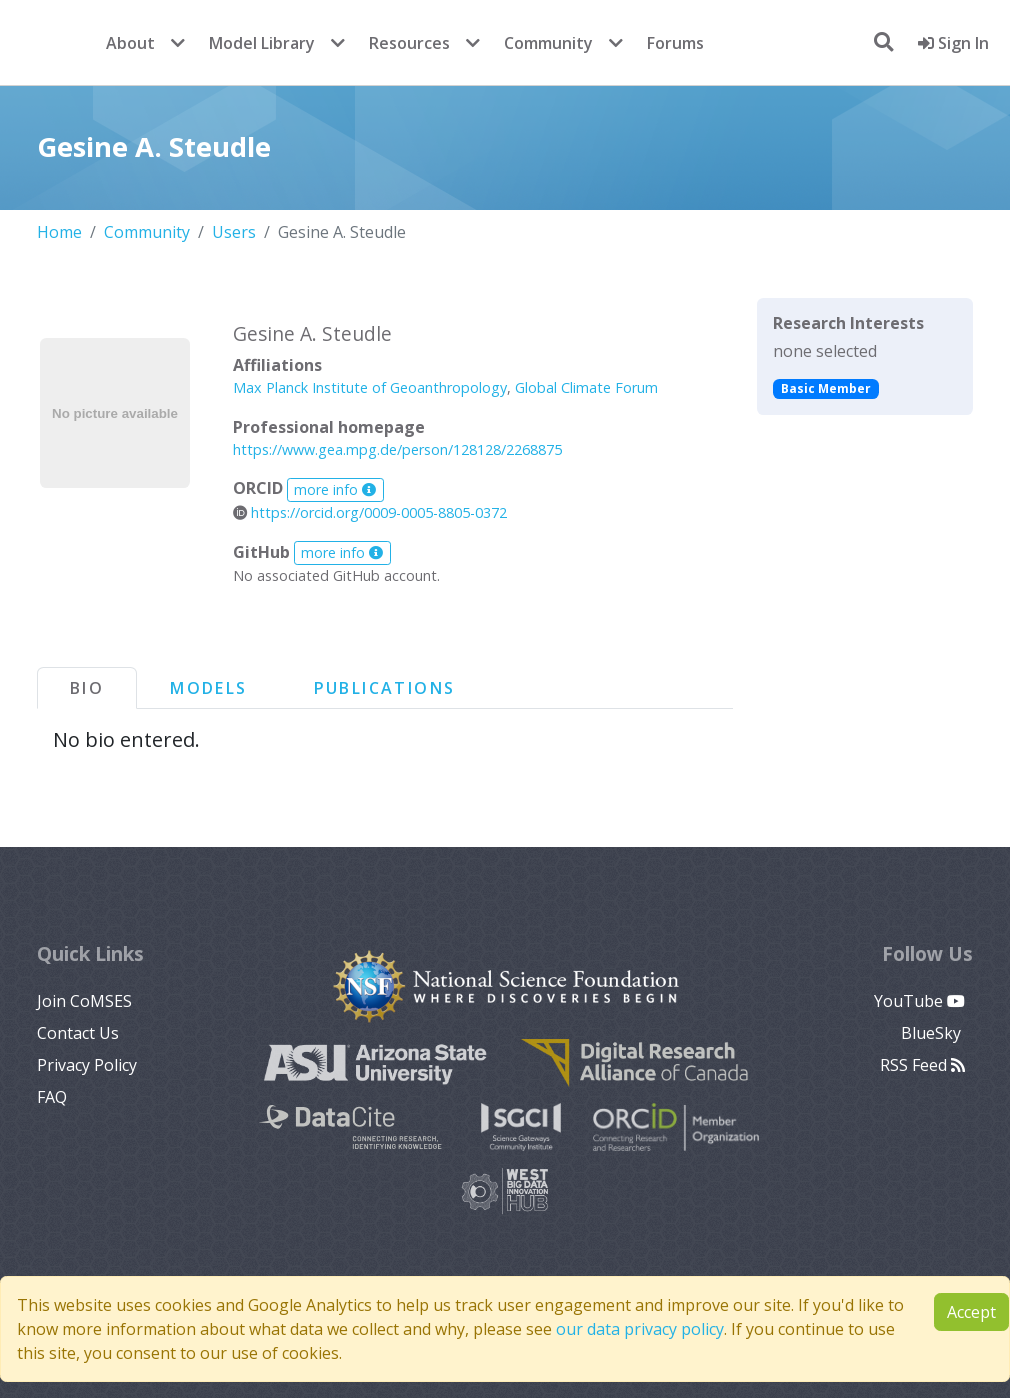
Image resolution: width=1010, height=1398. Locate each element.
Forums (675, 43)
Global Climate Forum (586, 387)
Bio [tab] (87, 688)
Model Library (262, 43)
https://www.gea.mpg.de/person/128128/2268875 (397, 449)
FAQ (52, 1097)
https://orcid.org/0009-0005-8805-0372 (370, 512)
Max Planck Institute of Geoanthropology (370, 387)
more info (335, 489)
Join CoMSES (84, 1001)
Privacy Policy (87, 1065)
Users (234, 232)
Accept (971, 1312)
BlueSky (933, 1033)
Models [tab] (208, 688)
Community (548, 43)
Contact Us (78, 1033)
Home (59, 232)
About (130, 43)
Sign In (953, 43)
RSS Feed (922, 1065)
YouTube (919, 1001)
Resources (409, 43)
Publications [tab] (385, 688)
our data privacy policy (640, 1329)
